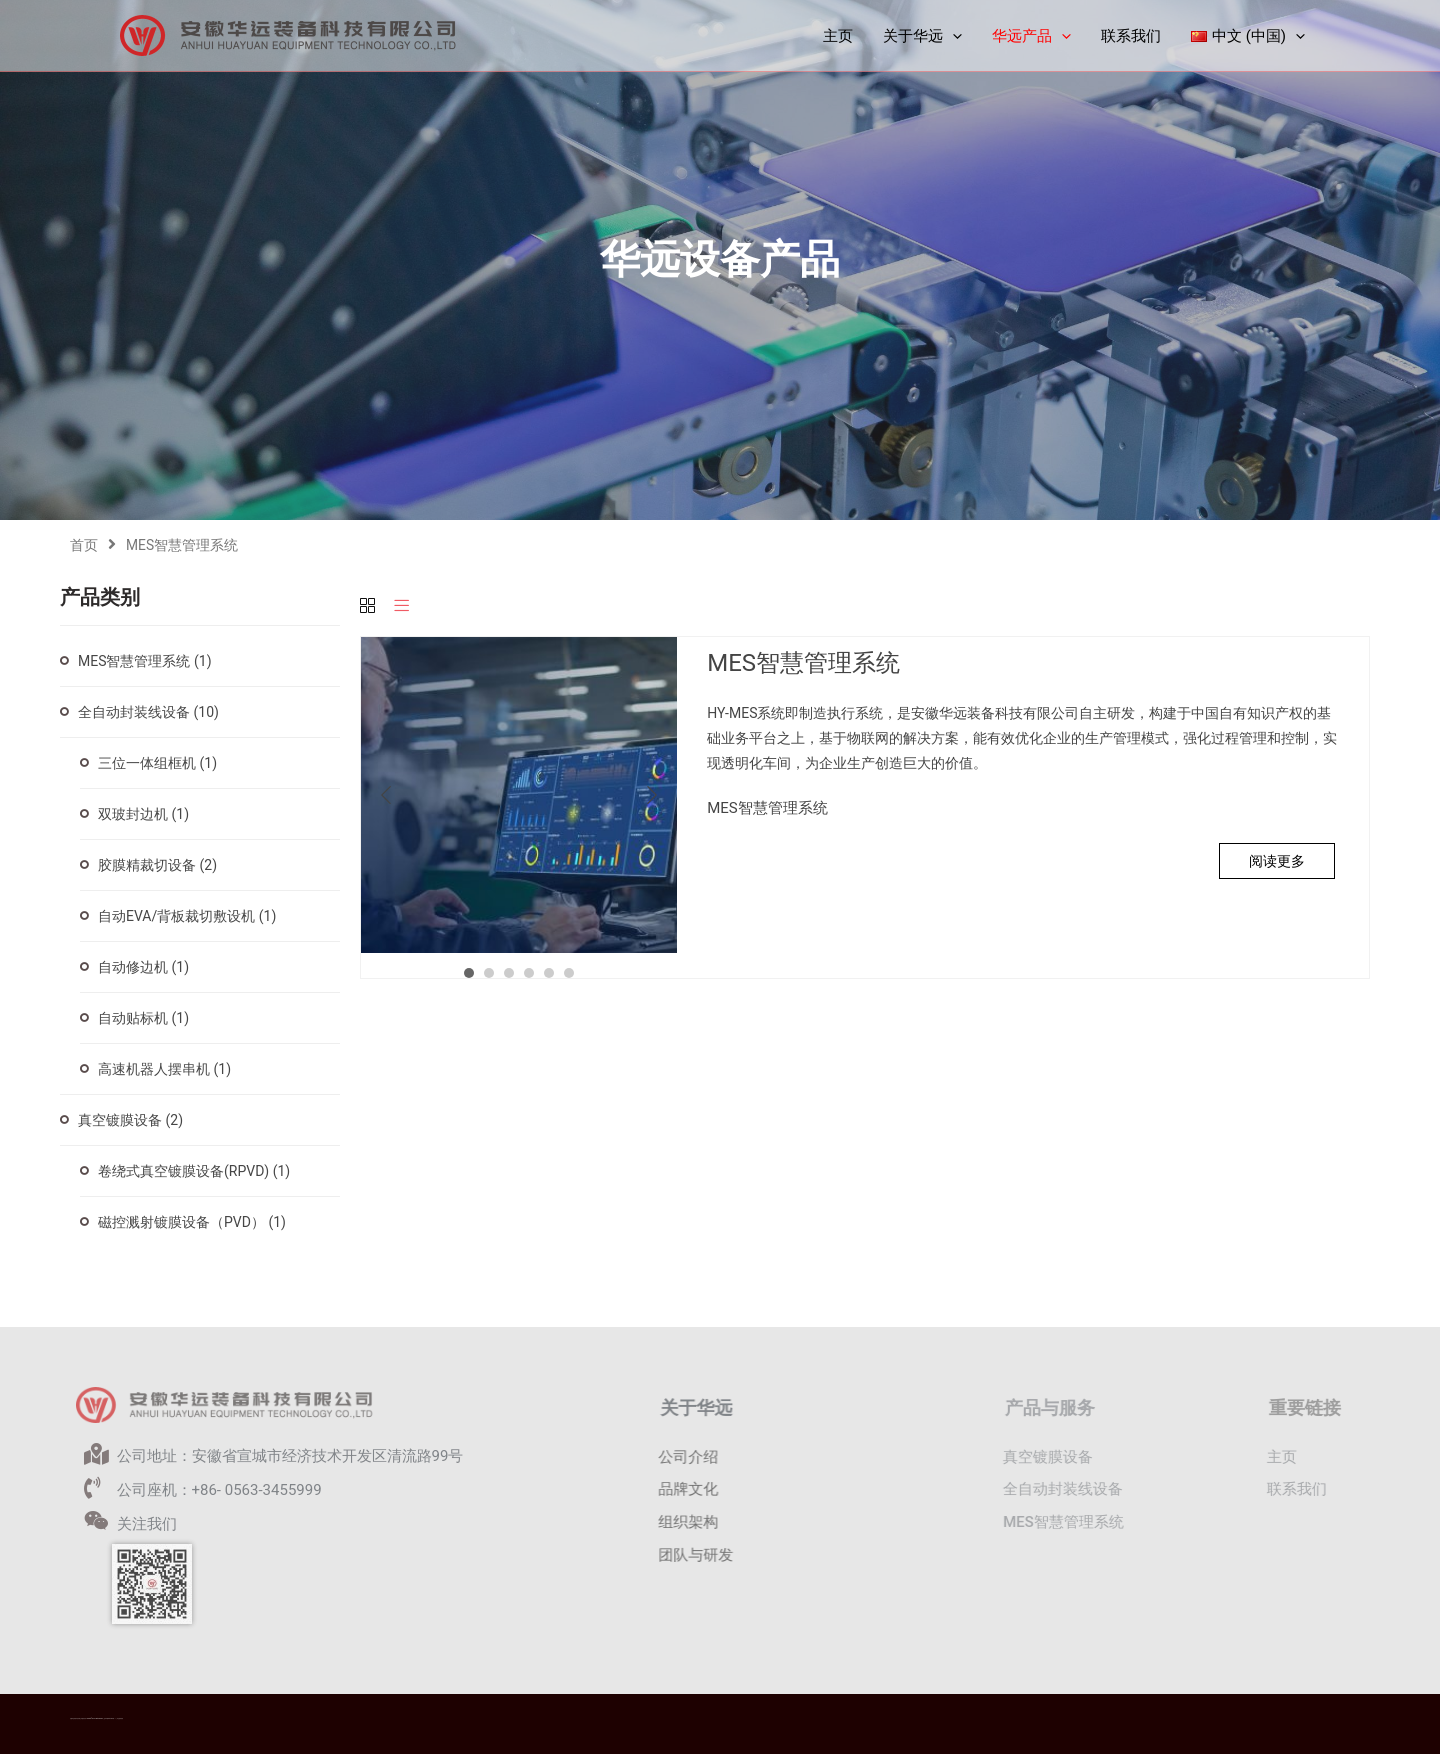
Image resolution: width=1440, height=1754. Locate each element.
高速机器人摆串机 (164, 1069)
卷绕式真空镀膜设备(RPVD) (194, 1171)
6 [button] (569, 973)
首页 (84, 545)
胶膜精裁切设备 (157, 865)
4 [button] (529, 973)
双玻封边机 (143, 814)
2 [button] (489, 973)
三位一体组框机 (157, 763)
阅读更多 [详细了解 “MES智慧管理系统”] (1277, 861)
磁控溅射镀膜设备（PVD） (192, 1222)
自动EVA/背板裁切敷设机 (187, 916)
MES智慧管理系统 (145, 661)
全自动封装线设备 (148, 712)
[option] (519, 795)
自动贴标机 (143, 1018)
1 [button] (469, 973)
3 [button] (509, 973)
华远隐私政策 (120, 1718)
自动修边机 (143, 967)
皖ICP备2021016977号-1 (109, 1718)
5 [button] (549, 973)
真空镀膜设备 (130, 1120)
